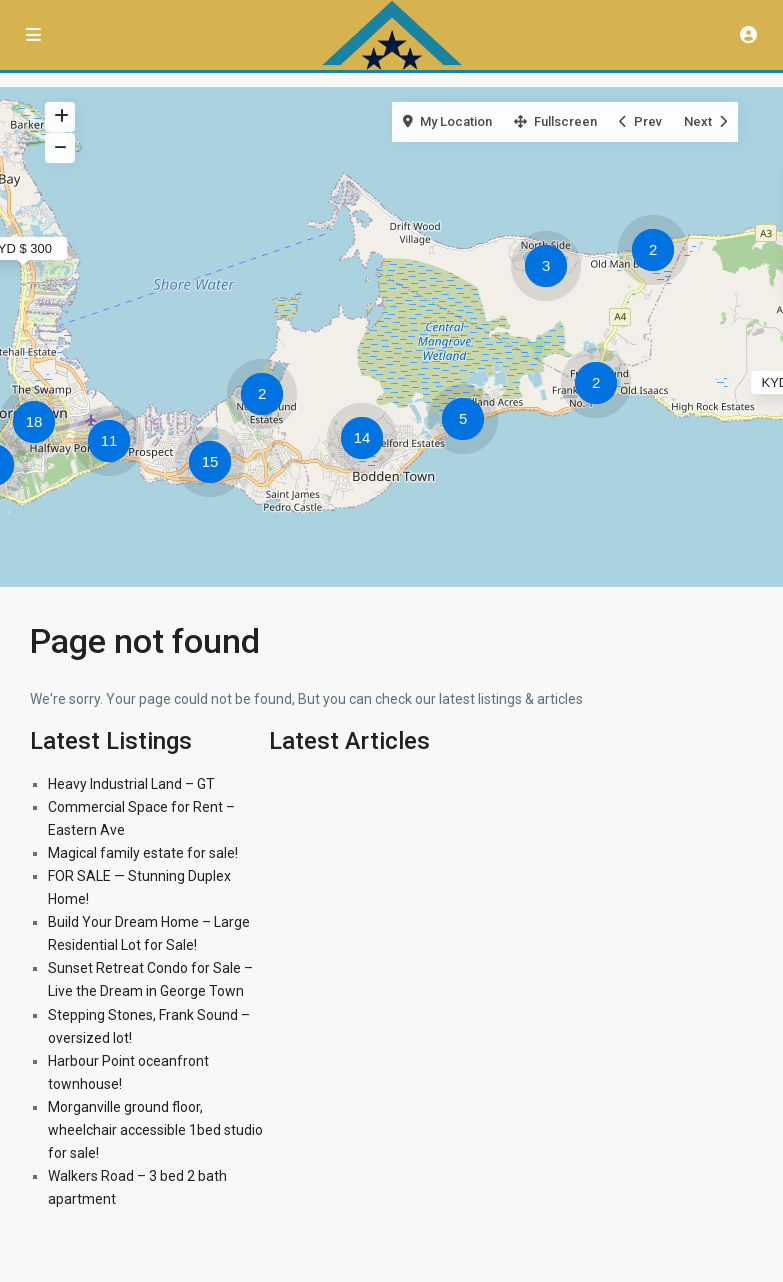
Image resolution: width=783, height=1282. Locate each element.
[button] (658, 253)
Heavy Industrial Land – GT (131, 784)
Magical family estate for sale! (143, 853)
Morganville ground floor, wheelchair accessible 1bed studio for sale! (155, 1130)
